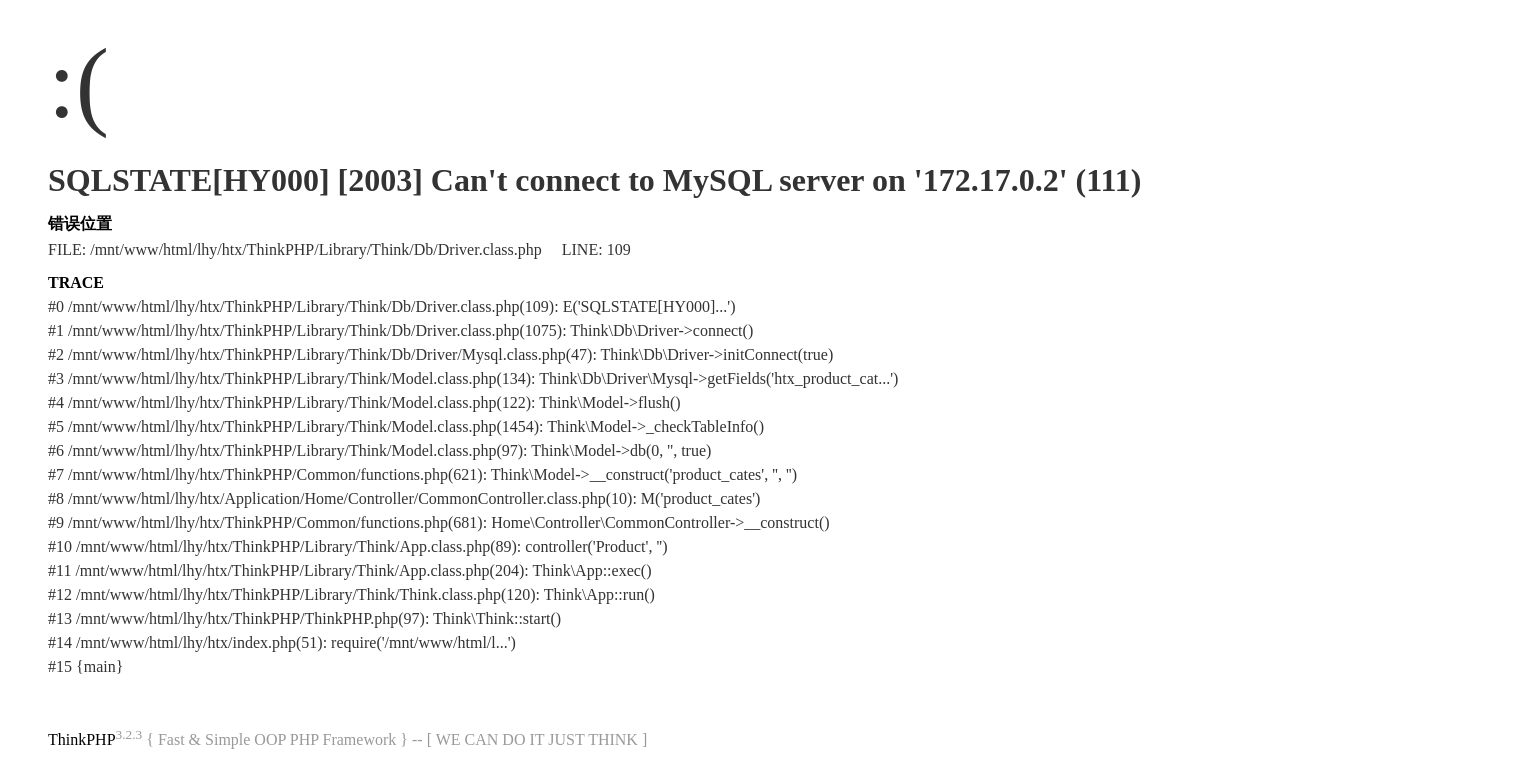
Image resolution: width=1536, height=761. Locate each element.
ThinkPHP (82, 739)
